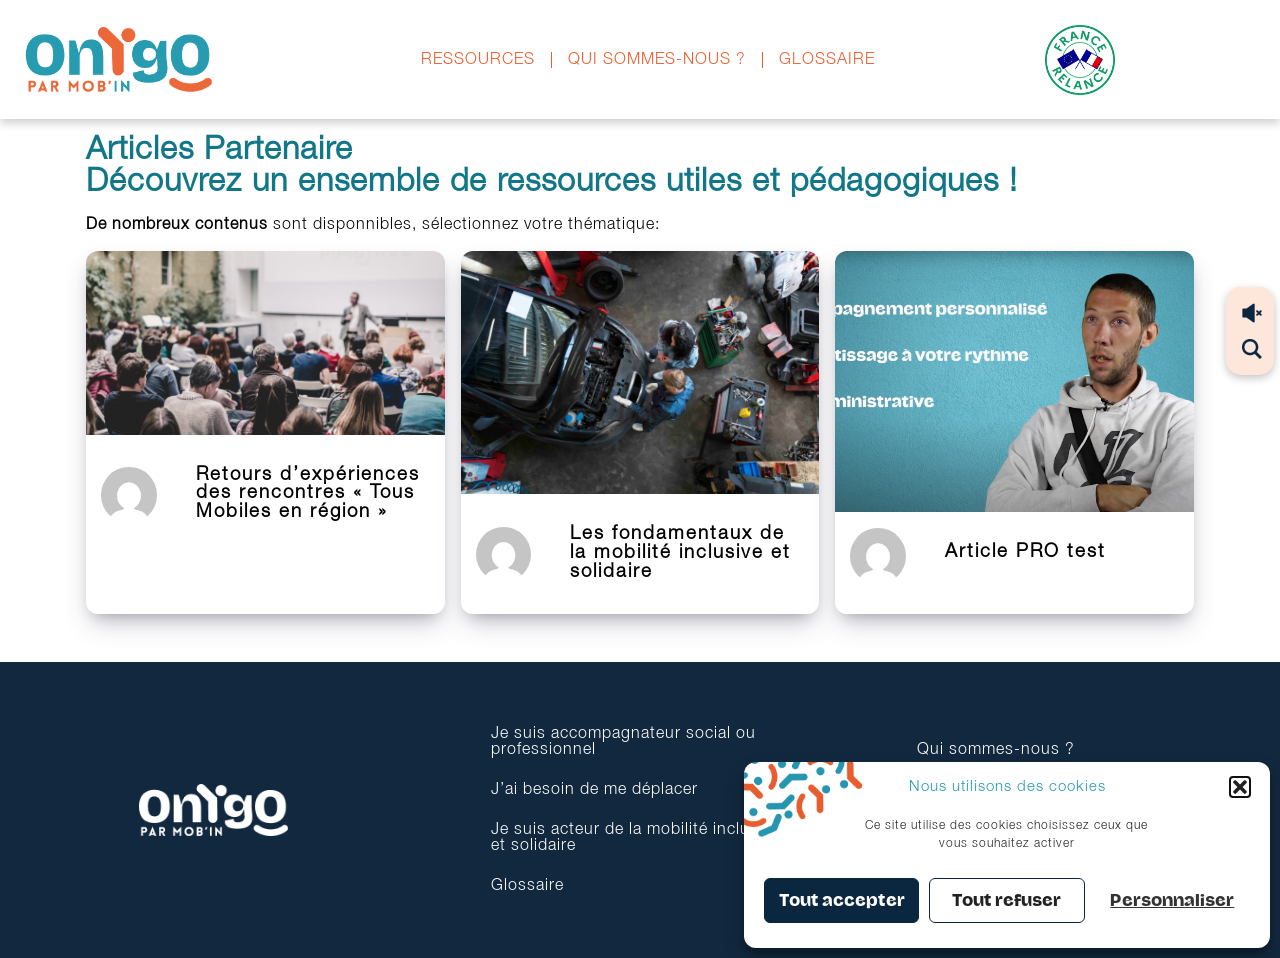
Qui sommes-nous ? (657, 60)
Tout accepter (842, 900)
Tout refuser (1006, 900)
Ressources (478, 60)
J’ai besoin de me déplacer (594, 790)
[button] (1240, 787)
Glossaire (827, 60)
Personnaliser (1172, 900)
